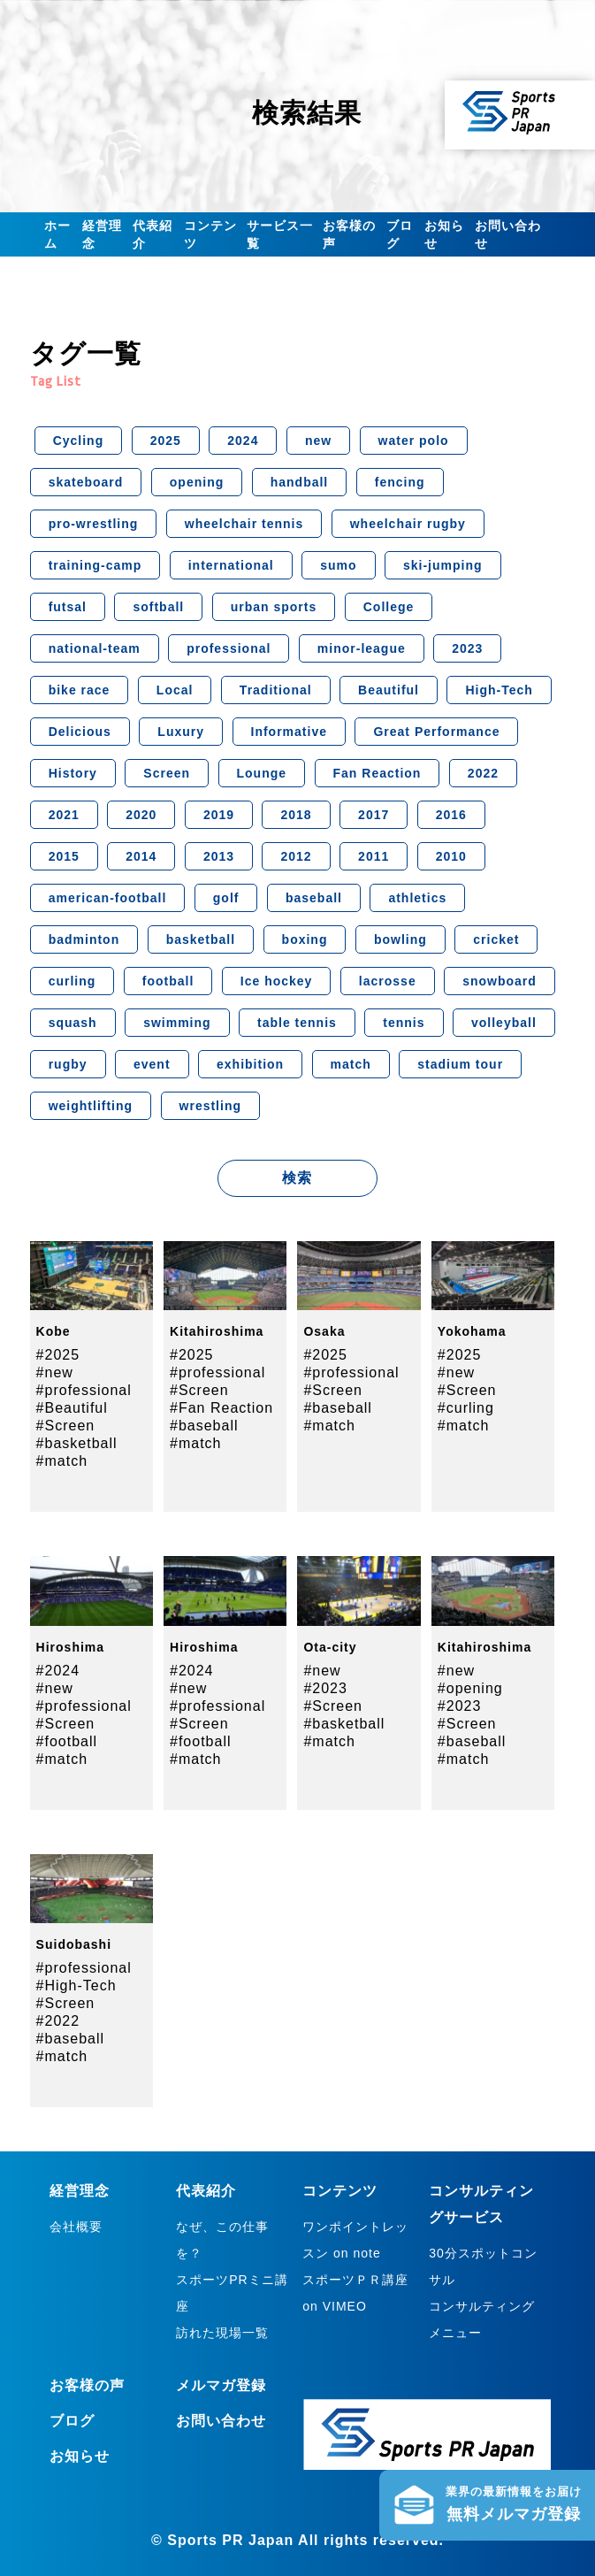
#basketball (77, 1443)
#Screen (65, 1425)
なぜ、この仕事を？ (222, 2240)
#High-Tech (76, 1985)
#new (54, 1372)
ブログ (399, 234)
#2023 (325, 1688)
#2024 (58, 1670)
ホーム (57, 234)
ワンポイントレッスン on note (355, 2240)
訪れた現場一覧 (222, 2333)
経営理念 (102, 234)
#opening (470, 1688)
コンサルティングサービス (481, 2204)
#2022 (58, 2020)
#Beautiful (72, 1407)
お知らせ (444, 234)
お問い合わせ (508, 234)
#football (67, 1741)
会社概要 (76, 2227)
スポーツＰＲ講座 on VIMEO (355, 2293)
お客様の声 (349, 234)
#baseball (204, 1425)
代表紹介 (152, 234)
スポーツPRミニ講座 (231, 2293)
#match (62, 1460)
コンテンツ (210, 234)
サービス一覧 (280, 234)
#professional (84, 1390)
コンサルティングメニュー (482, 2319)
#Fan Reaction (221, 1407)
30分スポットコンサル (483, 2266)
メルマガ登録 (221, 2385)
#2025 (58, 1354)
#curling (466, 1407)
